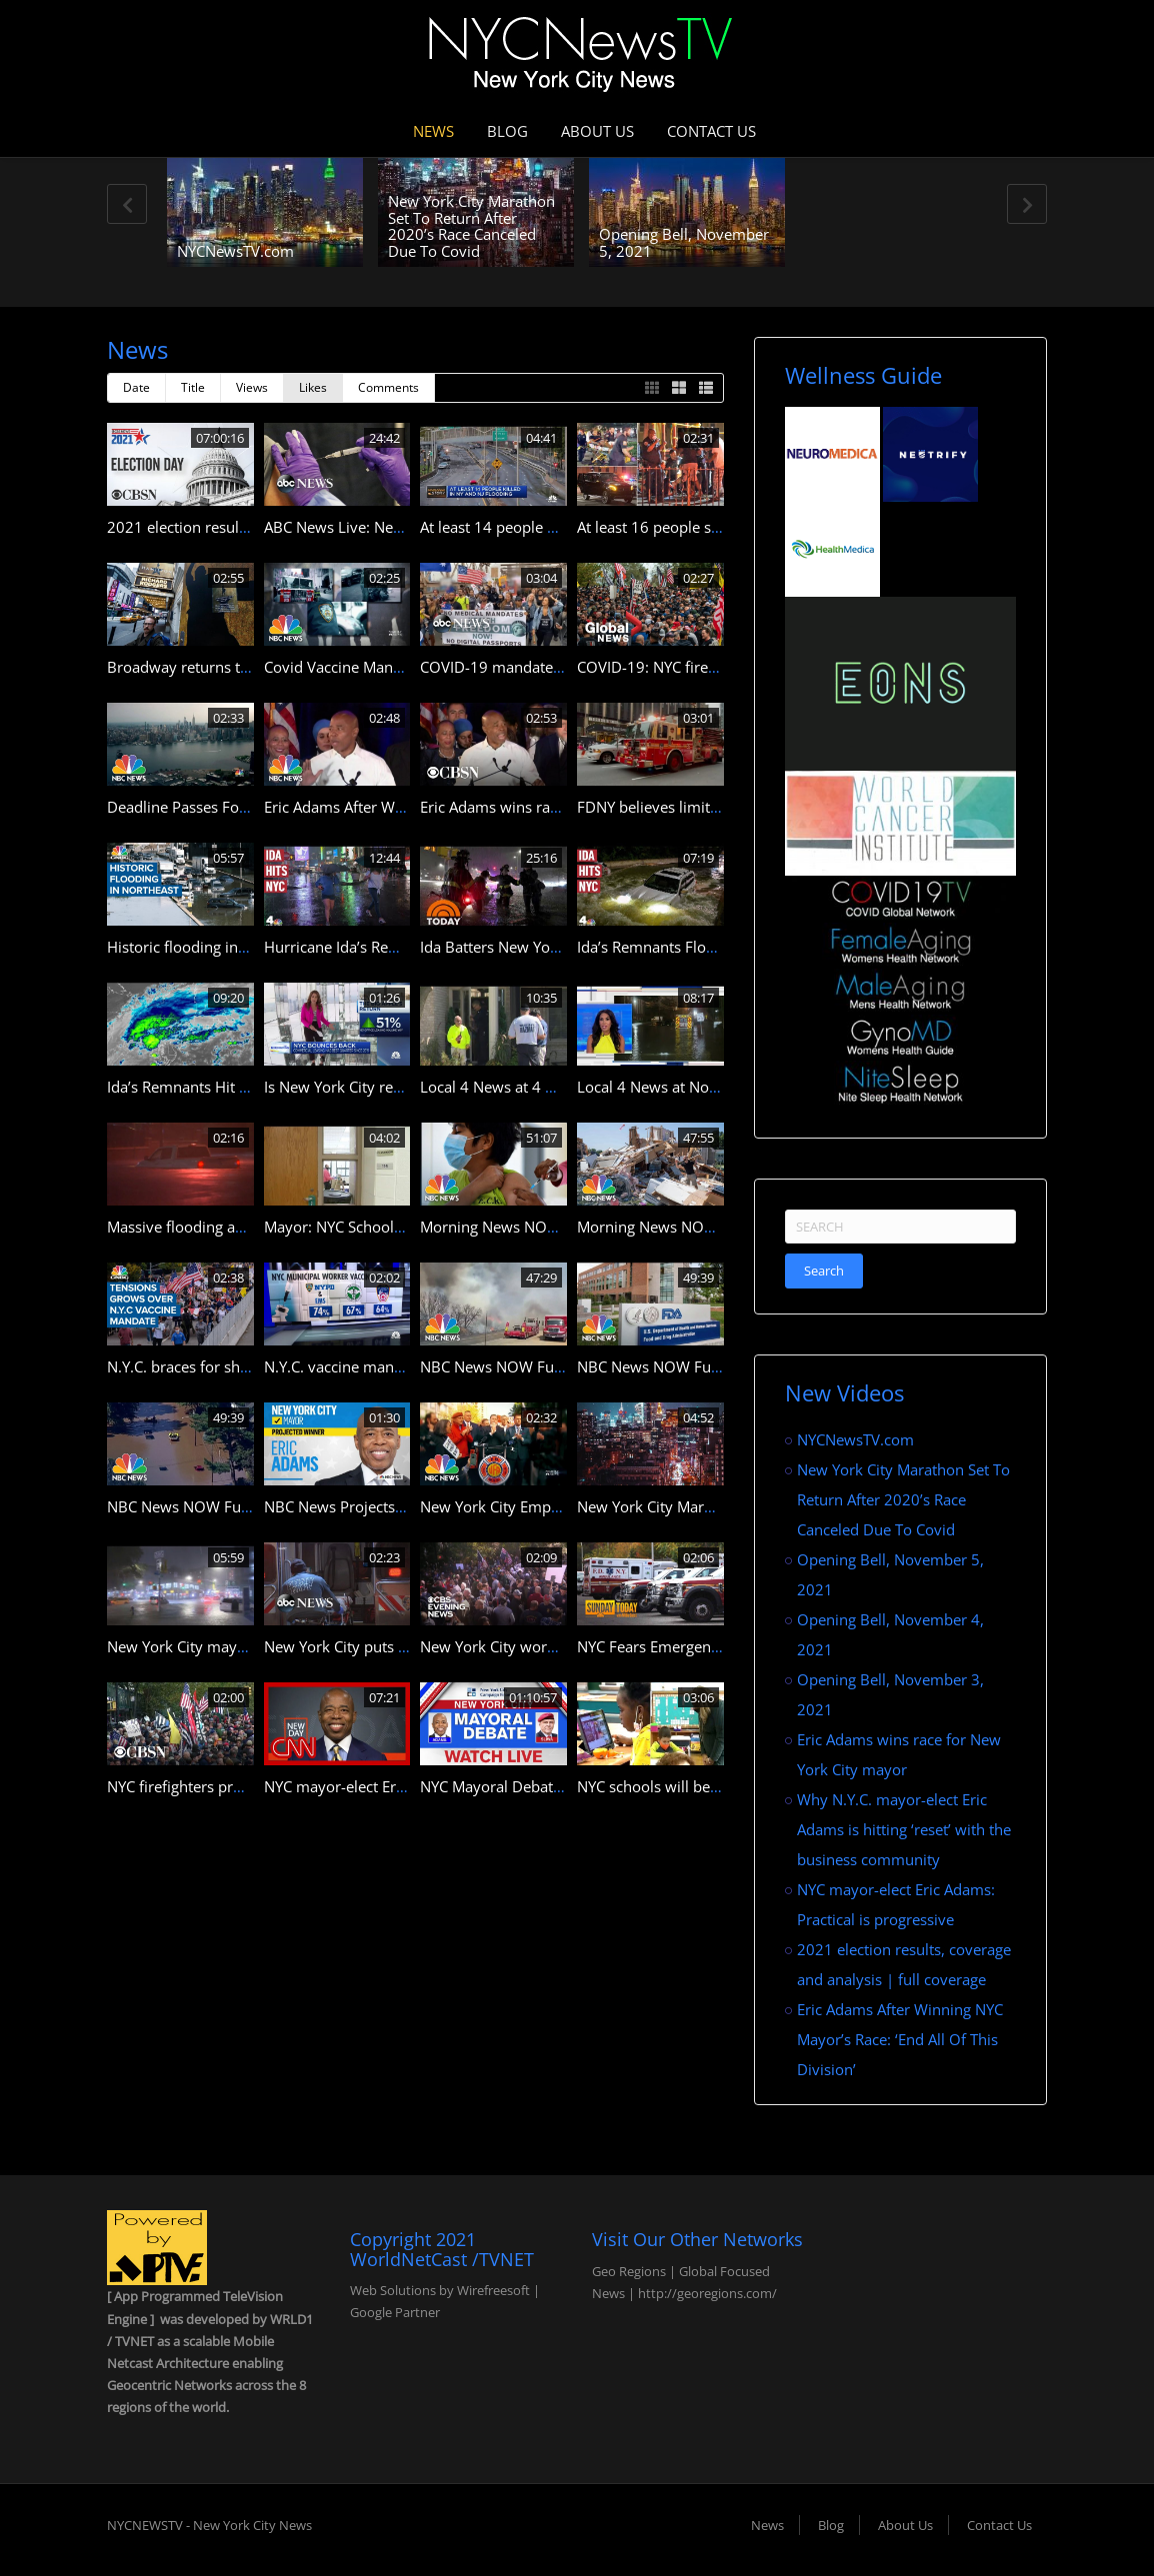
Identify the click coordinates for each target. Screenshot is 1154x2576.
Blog (507, 131)
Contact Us (711, 131)
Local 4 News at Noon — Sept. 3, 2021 (709, 1087)
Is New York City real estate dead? (379, 1087)
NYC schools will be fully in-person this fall (722, 1786)
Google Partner (395, 2312)
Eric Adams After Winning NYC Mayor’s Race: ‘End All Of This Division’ (900, 2039)
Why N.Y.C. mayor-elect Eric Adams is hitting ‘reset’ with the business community (904, 1829)
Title (193, 387)
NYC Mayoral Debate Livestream (530, 1786)
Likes (313, 387)
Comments (388, 387)
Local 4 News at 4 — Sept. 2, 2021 (537, 1087)
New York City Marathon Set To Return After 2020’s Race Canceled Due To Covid (471, 226)
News (433, 131)
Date (136, 387)
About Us (597, 131)
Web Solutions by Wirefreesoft (440, 2290)
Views (252, 387)
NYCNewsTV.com (235, 251)
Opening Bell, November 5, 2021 (684, 242)
